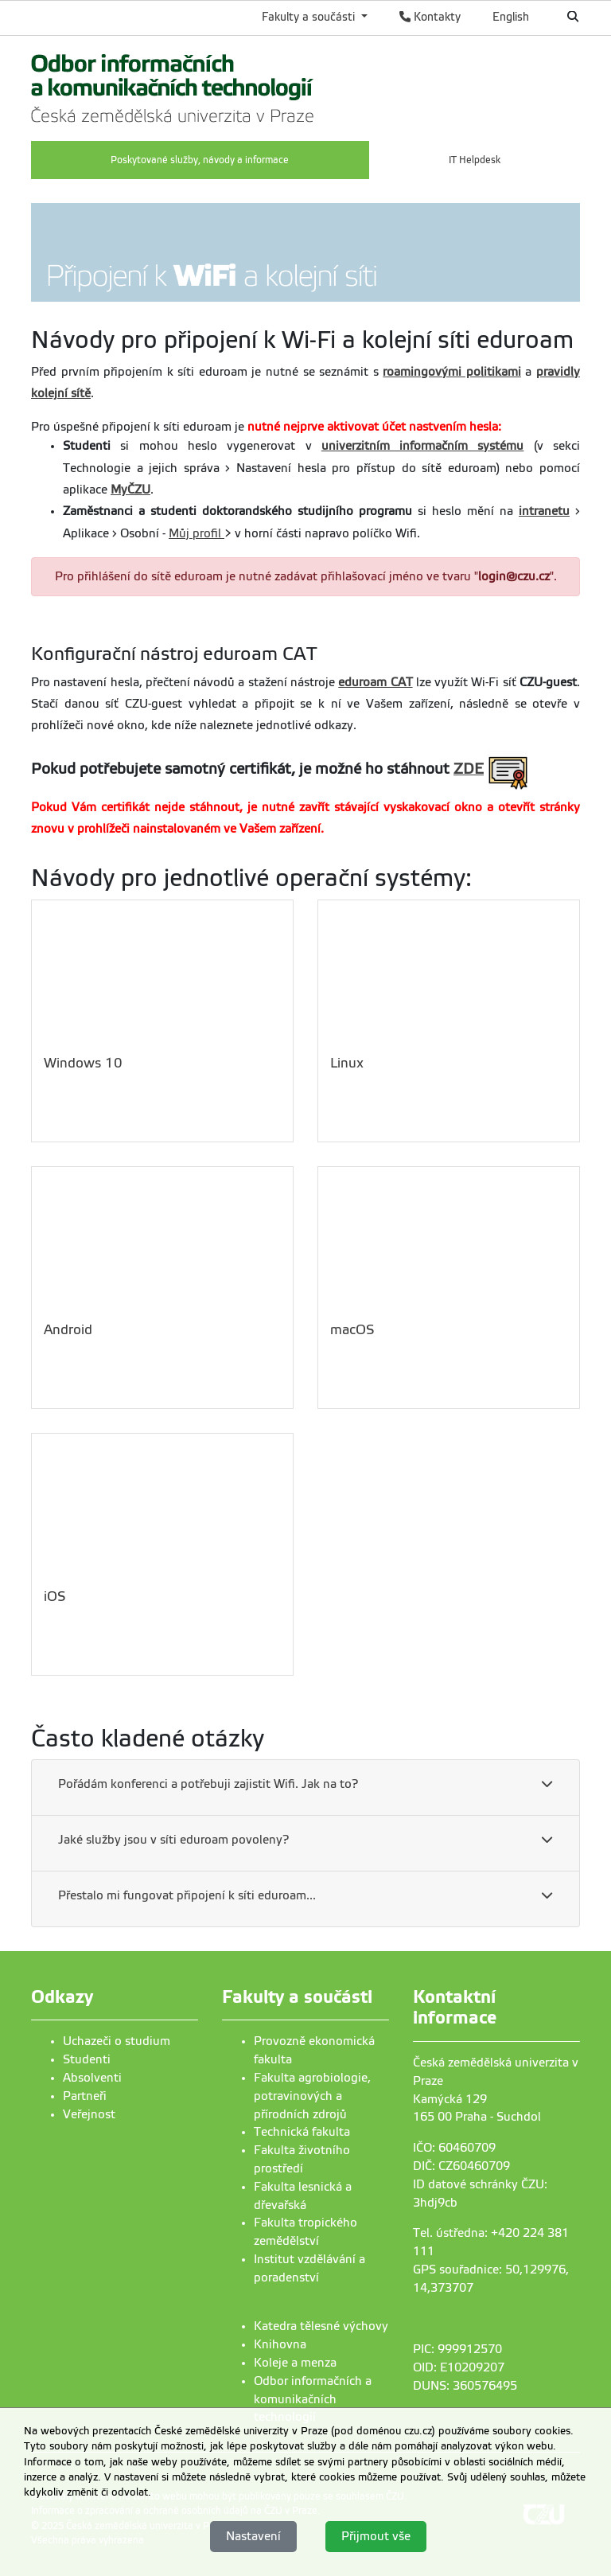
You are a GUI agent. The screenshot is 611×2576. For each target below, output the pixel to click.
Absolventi (92, 2077)
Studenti (87, 2059)
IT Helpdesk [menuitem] (474, 160)
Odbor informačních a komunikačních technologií (313, 2399)
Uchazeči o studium (116, 2041)
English (510, 16)
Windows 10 (83, 1063)
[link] (173, 86)
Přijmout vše (376, 2536)
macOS (352, 1329)
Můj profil (196, 533)
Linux (347, 1063)
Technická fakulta (302, 2131)
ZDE (468, 768)
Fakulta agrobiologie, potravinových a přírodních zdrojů (312, 2096)
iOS (55, 1596)
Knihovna (280, 2344)
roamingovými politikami (452, 371)
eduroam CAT (375, 682)
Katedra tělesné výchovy (321, 2326)
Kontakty (430, 16)
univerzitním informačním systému (422, 445)
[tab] (305, 1788)
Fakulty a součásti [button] (310, 16)
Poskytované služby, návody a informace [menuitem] (200, 160)
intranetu (544, 511)
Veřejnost (89, 2114)
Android (68, 1329)
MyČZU (130, 489)
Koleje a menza (295, 2362)
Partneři (85, 2096)
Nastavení (253, 2536)
